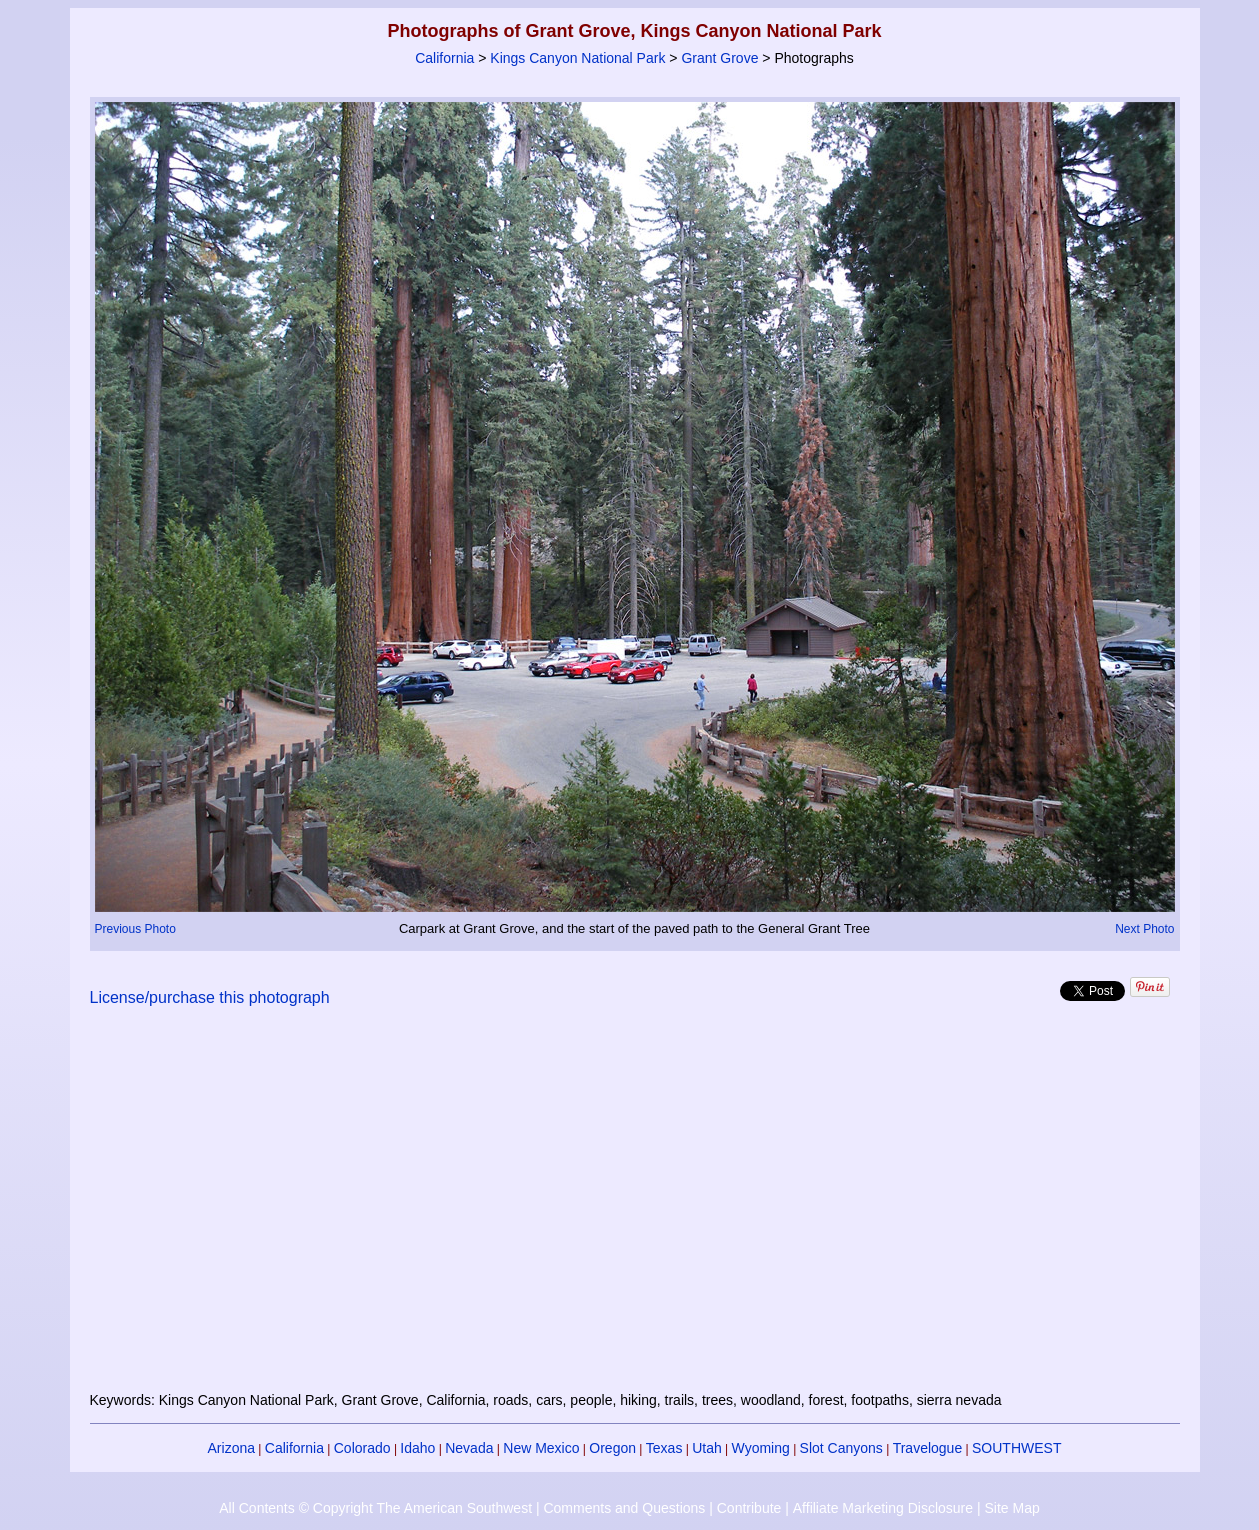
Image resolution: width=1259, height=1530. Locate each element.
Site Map (1011, 1508)
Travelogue (928, 1448)
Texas (664, 1448)
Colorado (362, 1448)
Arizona (231, 1448)
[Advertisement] (635, 1211)
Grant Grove (719, 58)
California (444, 58)
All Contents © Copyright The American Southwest (375, 1508)
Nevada (469, 1448)
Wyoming (761, 1448)
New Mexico (541, 1448)
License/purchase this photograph (210, 997)
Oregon (612, 1448)
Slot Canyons (841, 1448)
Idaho (417, 1448)
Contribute (749, 1508)
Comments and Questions (624, 1508)
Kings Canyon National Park (577, 58)
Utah (707, 1448)
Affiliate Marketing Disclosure (883, 1508)
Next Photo (1144, 929)
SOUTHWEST (1016, 1448)
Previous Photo (135, 929)
